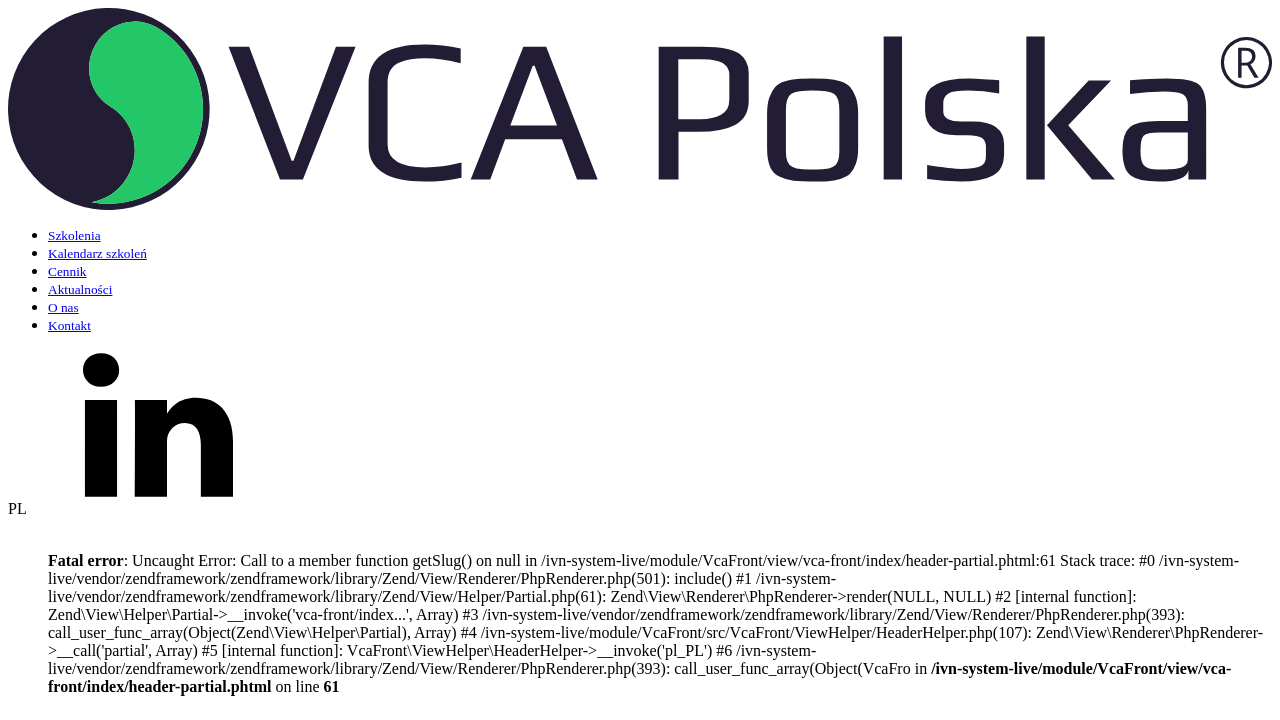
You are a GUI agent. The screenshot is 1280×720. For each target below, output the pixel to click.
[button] (640, 598)
